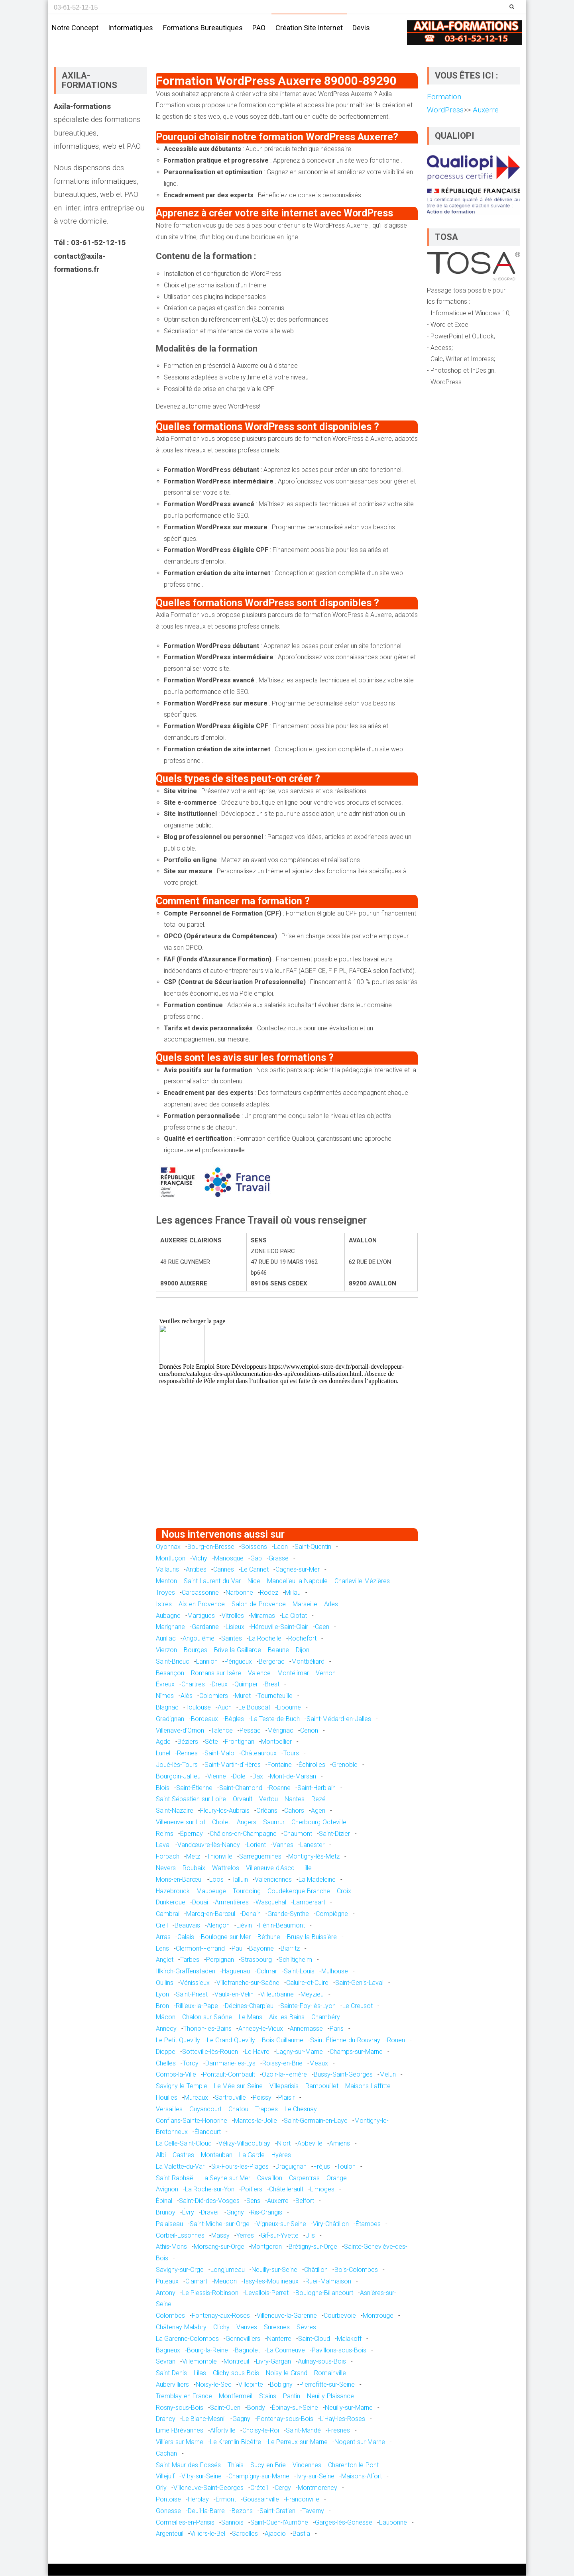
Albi (161, 2155)
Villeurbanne (277, 1994)
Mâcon (165, 2017)
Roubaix (194, 1868)
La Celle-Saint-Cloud (184, 2144)
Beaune (278, 1650)
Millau (293, 1593)
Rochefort (302, 1639)
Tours (291, 1753)
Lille (306, 1868)
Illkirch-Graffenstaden (185, 1971)
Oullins (164, 1983)
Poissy (262, 2098)
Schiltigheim (295, 1960)
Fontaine (279, 1765)
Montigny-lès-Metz (314, 1857)
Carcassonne (200, 1593)
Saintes (231, 1639)
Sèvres (306, 2327)
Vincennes (307, 2465)
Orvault (242, 1799)
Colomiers (213, 1696)
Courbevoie (340, 2316)
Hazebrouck (173, 1891)
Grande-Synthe (288, 1914)
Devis (361, 28)
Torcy (191, 2063)
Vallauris (167, 1570)
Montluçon (170, 1558)
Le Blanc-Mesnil (204, 2419)
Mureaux (196, 2098)
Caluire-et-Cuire (307, 1983)
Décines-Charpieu (249, 2006)
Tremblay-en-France (184, 2396)
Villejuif (165, 2476)
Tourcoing (247, 1891)
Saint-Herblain (316, 1788)
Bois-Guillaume (282, 2040)
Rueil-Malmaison (328, 2281)
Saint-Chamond (240, 1788)
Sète (211, 1742)
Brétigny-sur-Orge (313, 2247)
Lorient (256, 1845)
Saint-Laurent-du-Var (212, 1581)
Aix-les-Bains (287, 2017)
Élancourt (208, 2132)
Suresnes (277, 2327)
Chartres (193, 1684)
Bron (162, 2006)
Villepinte (250, 2385)
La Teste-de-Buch (275, 1719)
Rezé (318, 1799)
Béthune (269, 1937)
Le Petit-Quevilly (178, 2040)
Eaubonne (393, 2522)
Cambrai (167, 1914)
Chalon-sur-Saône (207, 2017)
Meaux (318, 2063)
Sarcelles (245, 2534)
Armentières (232, 1902)
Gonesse (168, 2511)
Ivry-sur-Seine (315, 2476)
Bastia (301, 2534)
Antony (165, 2293)
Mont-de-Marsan (293, 1776)
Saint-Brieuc (172, 1661)
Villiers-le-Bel (207, 2534)
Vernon (326, 1673)
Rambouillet (321, 2086)
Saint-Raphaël (175, 2178)
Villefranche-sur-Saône (247, 1983)
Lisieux (235, 1627)
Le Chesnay (301, 2109)
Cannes (223, 1570)
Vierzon (166, 1650)
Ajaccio (275, 2534)
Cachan (166, 2453)
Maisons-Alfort (361, 2476)
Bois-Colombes (356, 2270)
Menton (166, 1581)
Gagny (241, 2419)
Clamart (196, 2281)
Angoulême (198, 1639)
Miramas (263, 1615)
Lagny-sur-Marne (299, 2052)
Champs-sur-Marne (356, 2052)
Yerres (245, 2235)
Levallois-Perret (267, 2293)
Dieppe (165, 2052)
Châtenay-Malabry (181, 2327)
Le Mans (250, 2017)
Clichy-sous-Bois (236, 2373)
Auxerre (278, 2201)
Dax (257, 1776)
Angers (246, 1822)
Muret (243, 1696)
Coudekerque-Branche (298, 1891)
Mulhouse (334, 1971)
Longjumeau (227, 2270)
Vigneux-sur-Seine (281, 2224)
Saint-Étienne (194, 1788)
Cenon (309, 1730)
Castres (183, 2155)
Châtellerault (286, 2189)
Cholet (221, 1822)
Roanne (280, 1788)
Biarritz (290, 1948)
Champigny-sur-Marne (258, 2476)
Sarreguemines (260, 1857)
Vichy (199, 1558)
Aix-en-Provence (202, 1604)
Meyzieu (312, 1994)
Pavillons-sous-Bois (339, 2350)
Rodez (269, 1593)
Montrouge (378, 2316)
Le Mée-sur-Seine (238, 2086)
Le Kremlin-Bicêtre (235, 2442)
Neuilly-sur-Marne (349, 2407)
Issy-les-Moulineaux (271, 2281)
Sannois (232, 2522)
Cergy (283, 2488)
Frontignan (239, 1742)
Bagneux (168, 2350)
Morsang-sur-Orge (219, 2247)
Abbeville (309, 2144)
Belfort (304, 2201)
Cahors (294, 1811)
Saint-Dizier (334, 1833)
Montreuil (236, 2362)
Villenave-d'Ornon (180, 1730)
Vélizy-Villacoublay (244, 2144)
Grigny (235, 2212)
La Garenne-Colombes (187, 2338)
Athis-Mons (171, 2247)
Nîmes (165, 1696)
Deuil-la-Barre (206, 2511)
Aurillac (166, 1639)
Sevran (165, 2362)
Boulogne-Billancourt (324, 2293)
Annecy (166, 2029)
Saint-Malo (219, 1753)
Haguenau (236, 1971)
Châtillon (316, 2270)
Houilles (166, 2098)
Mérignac (280, 1730)
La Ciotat (294, 1615)
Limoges (322, 2189)
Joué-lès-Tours (177, 1765)
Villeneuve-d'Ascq (270, 1868)
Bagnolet (247, 2350)
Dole (239, 1776)
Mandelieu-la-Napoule (297, 1581)
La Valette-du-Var (180, 2166)
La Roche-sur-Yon (209, 2189)
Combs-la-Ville (176, 2075)
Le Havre (257, 2052)
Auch (225, 1707)
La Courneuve (286, 2350)
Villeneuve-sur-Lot (180, 1822)
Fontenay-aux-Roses (221, 2316)
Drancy (165, 2419)
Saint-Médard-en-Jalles (339, 1719)
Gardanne (205, 1627)
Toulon (346, 2166)
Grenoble (345, 1765)
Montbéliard (307, 1661)
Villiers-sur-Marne (179, 2442)
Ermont (226, 2499)
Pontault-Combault (229, 2075)
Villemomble (199, 2362)
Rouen (396, 2040)
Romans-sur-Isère (216, 1673)
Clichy (221, 2327)
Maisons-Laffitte (368, 2086)
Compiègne (332, 1914)
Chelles (166, 2063)
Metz (193, 1857)
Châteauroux (259, 1753)
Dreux (220, 1684)
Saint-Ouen (225, 2407)
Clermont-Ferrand (200, 1948)
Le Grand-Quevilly (231, 2040)
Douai (200, 1902)
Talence (222, 1730)
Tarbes (189, 1960)
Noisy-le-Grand (286, 2373)
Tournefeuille (275, 1696)
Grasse (279, 1558)
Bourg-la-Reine (207, 2350)
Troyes (165, 1593)
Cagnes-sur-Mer (297, 1570)
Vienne (216, 1776)
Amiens (339, 2144)
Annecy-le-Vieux (260, 2029)
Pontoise (168, 2499)
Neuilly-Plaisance (330, 2396)
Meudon (225, 2281)
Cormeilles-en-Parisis (185, 2522)
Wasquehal (271, 1902)
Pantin (291, 2396)
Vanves (246, 2327)
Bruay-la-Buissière (312, 1937)
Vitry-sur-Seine (201, 2476)
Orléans (266, 1811)
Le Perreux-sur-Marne (298, 2442)
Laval (163, 1845)
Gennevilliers (243, 2338)
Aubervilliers (172, 2385)
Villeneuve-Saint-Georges (208, 2488)
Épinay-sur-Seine (295, 2407)
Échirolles (312, 1765)
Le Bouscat (254, 1707)
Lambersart (309, 1902)
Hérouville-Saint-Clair (279, 1627)
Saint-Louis (299, 1971)
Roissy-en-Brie (282, 2063)
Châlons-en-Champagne (243, 1833)
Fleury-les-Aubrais (225, 1811)
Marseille (305, 1604)
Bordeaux (204, 1719)
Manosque (229, 1558)
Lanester (312, 1845)
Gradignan (170, 1719)
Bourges (195, 1650)
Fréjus (321, 2166)
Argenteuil (169, 2534)
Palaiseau (169, 2224)
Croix (344, 1891)
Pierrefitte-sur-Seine (327, 2385)
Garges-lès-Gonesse (343, 2522)
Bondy (256, 2407)
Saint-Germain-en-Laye (316, 2120)
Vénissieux (195, 1983)
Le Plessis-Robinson (210, 2293)
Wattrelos (225, 1868)
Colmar (267, 1971)
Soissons (254, 1546)
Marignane (170, 1627)
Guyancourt (205, 2109)
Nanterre (279, 2338)
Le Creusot (357, 2006)
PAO (258, 28)
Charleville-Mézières (362, 1581)
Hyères (281, 2155)
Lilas (200, 2373)
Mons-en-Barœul (179, 1880)
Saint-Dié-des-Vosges (209, 2201)
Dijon (302, 1650)
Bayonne (261, 1948)
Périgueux (238, 1661)
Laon (281, 1546)
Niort (284, 2144)
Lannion (207, 1661)
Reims (164, 1833)
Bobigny (281, 2385)
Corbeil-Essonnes (180, 2235)
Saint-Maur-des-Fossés (188, 2465)
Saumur (274, 1822)
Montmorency (317, 2488)
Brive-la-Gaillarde (237, 1650)
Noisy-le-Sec (214, 2385)
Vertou (268, 1799)
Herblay (198, 2499)
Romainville (330, 2373)
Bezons (242, 2511)
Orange (336, 2178)
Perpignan (220, 1960)
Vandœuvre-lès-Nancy (208, 1845)
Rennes (187, 1753)
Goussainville (261, 2499)
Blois (162, 1788)
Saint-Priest (192, 1994)
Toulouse (198, 1707)
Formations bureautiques (203, 28)
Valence (259, 1673)
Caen (322, 1627)
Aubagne (168, 1615)
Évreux (165, 1684)
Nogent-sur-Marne (359, 2442)
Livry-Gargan (273, 2362)
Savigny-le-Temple (181, 2086)
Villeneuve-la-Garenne (287, 2316)
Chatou (238, 2109)
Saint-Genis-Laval (359, 1983)
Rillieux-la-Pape (197, 2006)
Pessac (250, 1730)
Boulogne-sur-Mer (226, 1937)
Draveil (210, 2212)
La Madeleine (317, 1880)
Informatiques (130, 28)
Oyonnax (168, 1546)
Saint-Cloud (314, 2338)
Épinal (164, 2201)
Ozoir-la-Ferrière (284, 2075)
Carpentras (304, 2178)
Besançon (170, 1673)
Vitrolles (233, 1615)
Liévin (244, 1926)
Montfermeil (235, 2396)
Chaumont (297, 1833)
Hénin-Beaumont (282, 1926)
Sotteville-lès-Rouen (210, 2052)
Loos (216, 1880)
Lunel (163, 1753)
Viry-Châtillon (331, 2224)
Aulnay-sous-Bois (322, 2362)
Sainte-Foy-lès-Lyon (308, 2006)
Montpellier (276, 1742)
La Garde (252, 2155)
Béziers (187, 1742)
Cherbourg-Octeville (318, 1822)
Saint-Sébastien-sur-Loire (191, 1799)
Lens (162, 1948)
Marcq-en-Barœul (210, 1914)
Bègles (234, 1719)
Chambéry (325, 2017)
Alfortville (223, 2431)
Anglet (164, 1960)
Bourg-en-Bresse (210, 1546)
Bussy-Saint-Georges (343, 2075)
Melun (387, 2075)
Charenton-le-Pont (353, 2465)
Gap (256, 1558)
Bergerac (272, 1661)
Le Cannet (255, 1570)
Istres (164, 1604)
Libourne (289, 1707)
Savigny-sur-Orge (180, 2270)
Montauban (216, 2155)
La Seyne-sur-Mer (225, 2178)
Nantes (295, 1799)
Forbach (167, 1857)
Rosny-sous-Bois (179, 2407)
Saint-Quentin (313, 1546)
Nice (254, 1581)
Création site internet (309, 28)
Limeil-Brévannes (179, 2431)
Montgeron (266, 2247)
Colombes (170, 2316)
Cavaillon (269, 2178)
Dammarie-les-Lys (230, 2063)
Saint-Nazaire (174, 1811)
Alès (187, 1696)
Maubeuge (211, 1891)
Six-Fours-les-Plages (240, 2166)
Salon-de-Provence (259, 1604)
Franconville (302, 2499)
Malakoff (349, 2338)
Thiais (236, 2465)
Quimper (246, 1684)
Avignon (167, 2189)
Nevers (166, 1868)
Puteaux (167, 2281)
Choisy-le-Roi (260, 2431)
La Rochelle (265, 1639)
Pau (237, 1948)
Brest (272, 1684)
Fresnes (339, 2431)
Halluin (239, 1880)
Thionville (219, 1857)
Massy (220, 2235)
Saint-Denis (171, 2373)
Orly (161, 2488)
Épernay (191, 1833)
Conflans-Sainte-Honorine (191, 2120)
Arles (331, 1604)
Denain (251, 1914)
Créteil (259, 2488)
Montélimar (293, 1673)
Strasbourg (256, 1960)
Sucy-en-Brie (268, 2465)
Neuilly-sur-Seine (274, 2270)
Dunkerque (170, 1902)
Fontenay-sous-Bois (285, 2419)
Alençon (218, 1926)
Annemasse (306, 2029)
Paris (337, 2029)
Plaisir (286, 2098)
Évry (188, 2212)
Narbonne (239, 1593)
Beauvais (187, 1926)
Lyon (162, 1994)
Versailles (169, 2109)
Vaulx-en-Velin (234, 1994)
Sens (253, 2201)
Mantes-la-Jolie (255, 2120)
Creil (162, 1926)
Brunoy (165, 2212)
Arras (163, 1937)
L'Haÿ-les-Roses (342, 2419)
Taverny (313, 2511)
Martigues (201, 1615)
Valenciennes (273, 1880)
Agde (163, 1742)
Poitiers (251, 2189)
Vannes (283, 1845)
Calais (185, 1937)
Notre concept (75, 28)
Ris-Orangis (266, 2212)
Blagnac (167, 1707)
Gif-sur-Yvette (280, 2235)
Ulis (310, 2235)
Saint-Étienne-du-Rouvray (345, 2040)
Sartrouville (230, 2098)
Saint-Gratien (277, 2511)
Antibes (196, 1570)
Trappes (266, 2109)
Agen (318, 1811)
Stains (267, 2396)
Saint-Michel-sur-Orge (220, 2224)
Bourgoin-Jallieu (178, 1776)
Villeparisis (284, 2086)
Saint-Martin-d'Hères (232, 1765)
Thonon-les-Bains (207, 2029)
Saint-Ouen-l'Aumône (279, 2522)
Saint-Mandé (303, 2431)
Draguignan (291, 2166)
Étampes (368, 2224)
